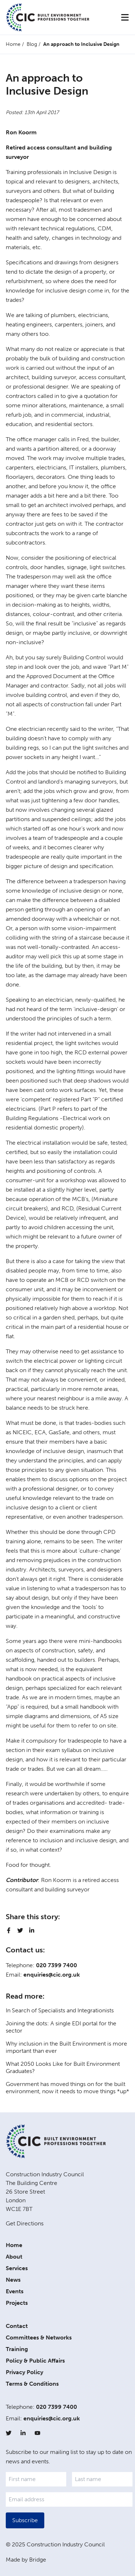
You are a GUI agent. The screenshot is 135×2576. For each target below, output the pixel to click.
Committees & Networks (39, 2337)
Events (14, 2291)
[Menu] (125, 17)
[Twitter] (9, 2433)
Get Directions (25, 2223)
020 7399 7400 (56, 1965)
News (13, 2279)
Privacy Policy (24, 2372)
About (14, 2256)
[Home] (47, 17)
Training (17, 2349)
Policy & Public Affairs (35, 2360)
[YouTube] (37, 2433)
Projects (17, 2302)
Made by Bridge (26, 2559)
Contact (17, 2326)
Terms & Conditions (32, 2383)
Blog (32, 44)
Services (17, 2268)
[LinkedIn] (23, 2433)
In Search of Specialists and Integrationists (60, 2010)
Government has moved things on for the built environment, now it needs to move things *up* (67, 2088)
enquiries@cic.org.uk (51, 1974)
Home (13, 44)
